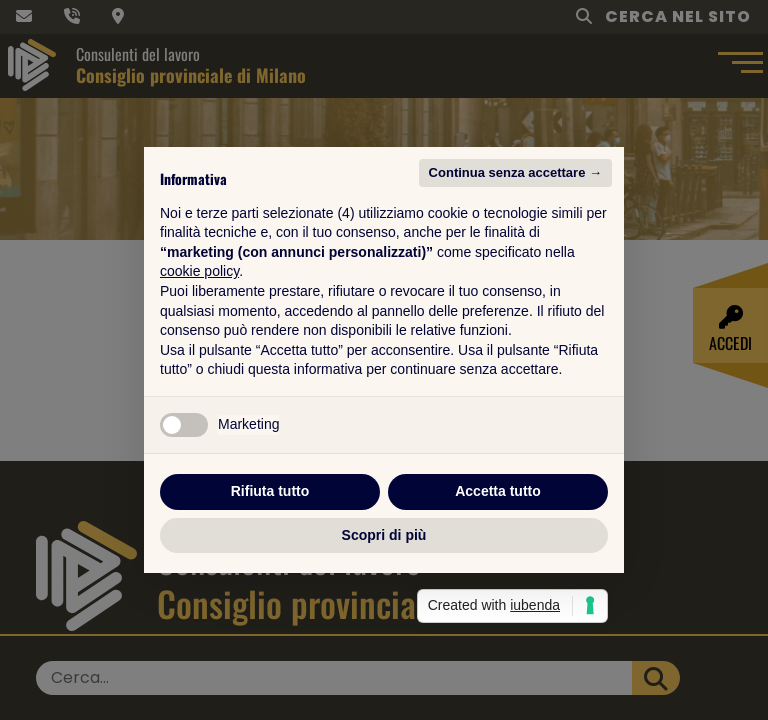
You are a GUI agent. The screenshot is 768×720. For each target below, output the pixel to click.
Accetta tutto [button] (498, 491)
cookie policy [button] (199, 271)
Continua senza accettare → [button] (515, 172)
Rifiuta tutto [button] (270, 491)
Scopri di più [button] (384, 535)
